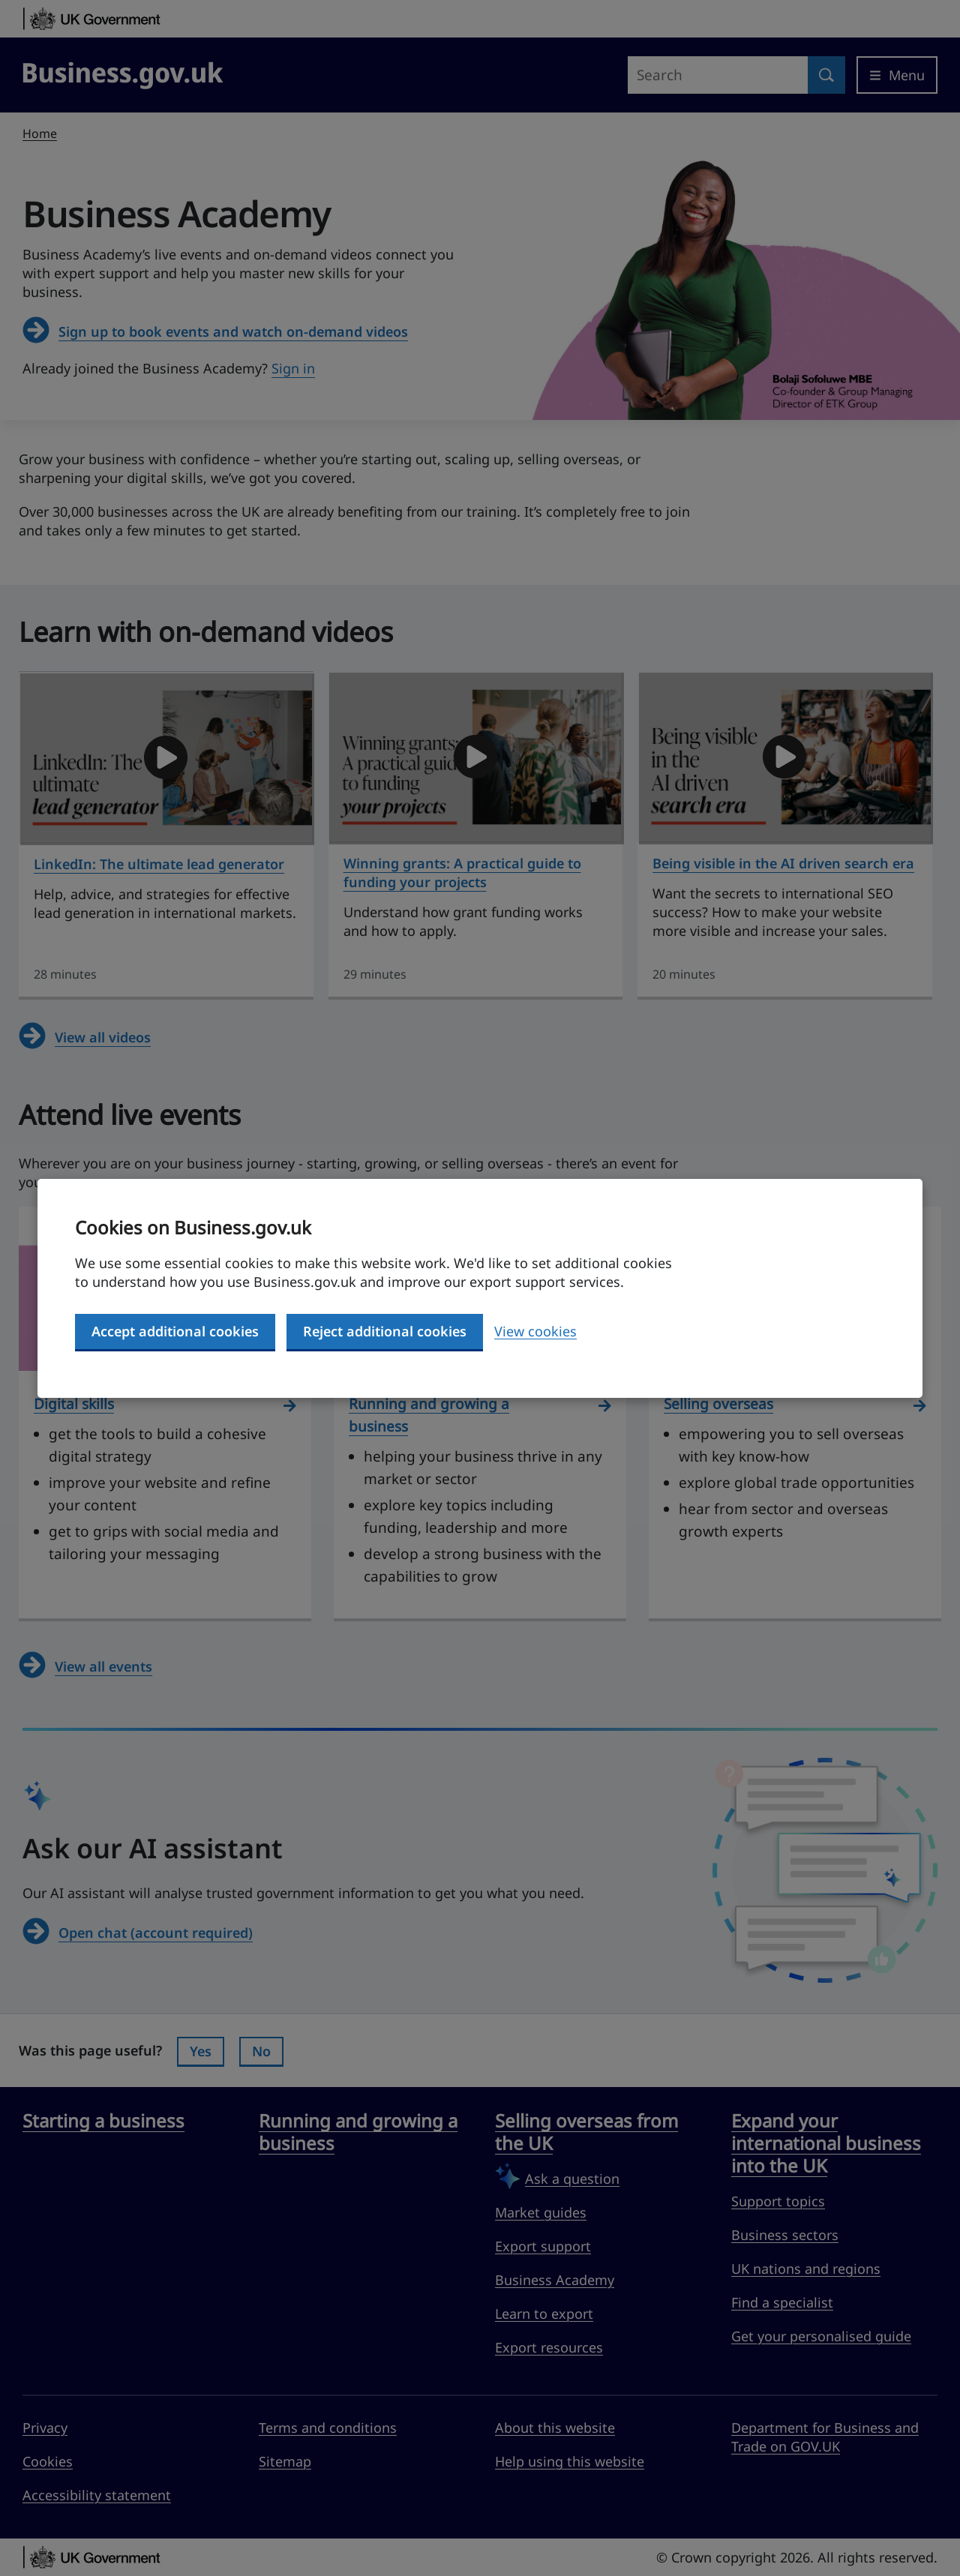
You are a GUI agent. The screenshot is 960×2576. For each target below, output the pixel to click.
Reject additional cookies (384, 1331)
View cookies (535, 1331)
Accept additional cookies (175, 1331)
